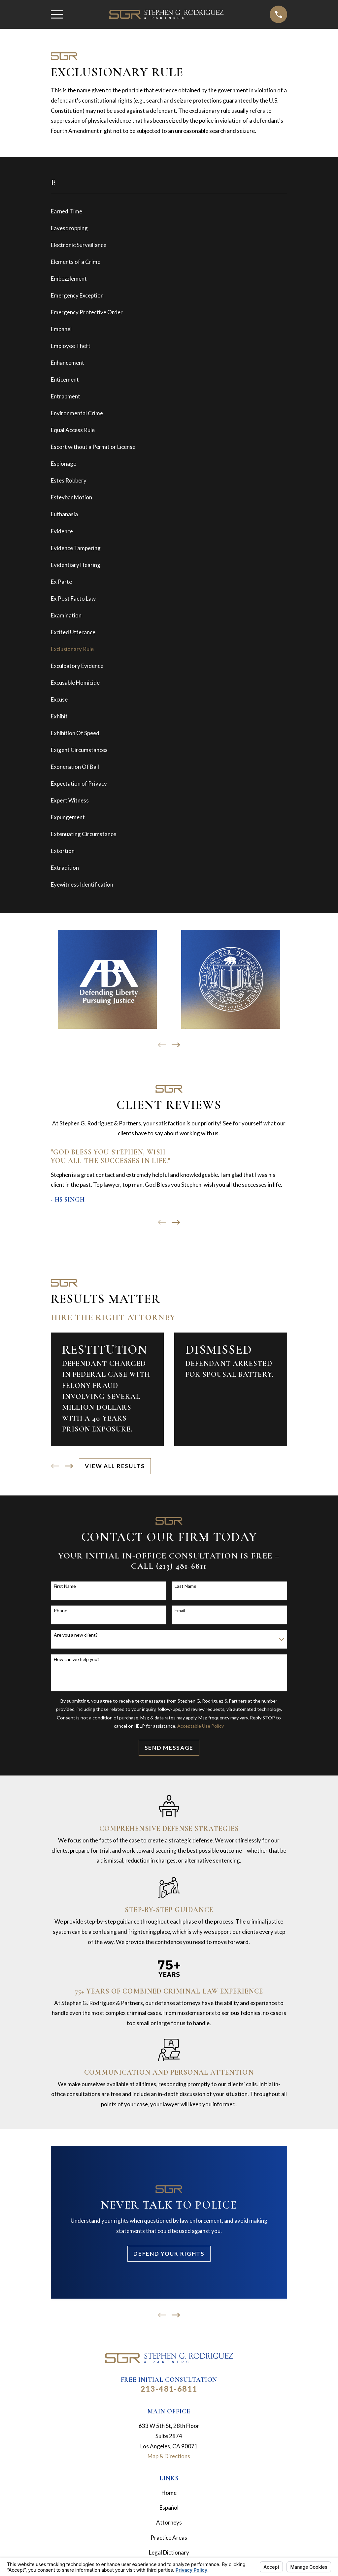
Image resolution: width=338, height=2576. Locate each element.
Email (180, 1610)
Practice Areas (169, 2537)
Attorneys (169, 2522)
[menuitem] (169, 211)
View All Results (115, 1465)
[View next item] (176, 1045)
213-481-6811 (169, 2388)
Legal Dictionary (169, 2552)
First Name (65, 1586)
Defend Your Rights (169, 2253)
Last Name (185, 1586)
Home (169, 2492)
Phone (60, 1610)
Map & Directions (169, 2456)
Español (169, 2507)
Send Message (169, 1747)
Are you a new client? (76, 1635)
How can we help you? (76, 1659)
